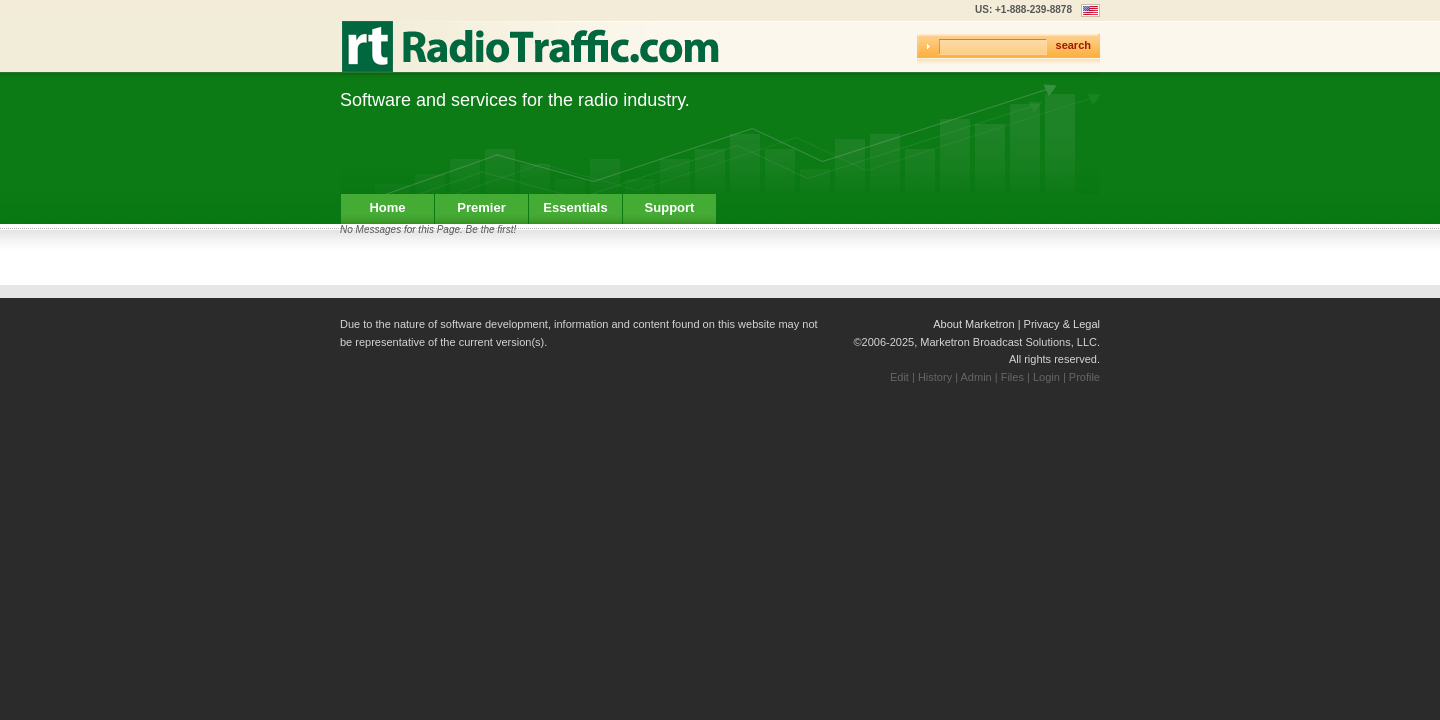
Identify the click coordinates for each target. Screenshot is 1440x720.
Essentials (575, 207)
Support (670, 207)
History (935, 377)
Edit (899, 377)
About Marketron (973, 324)
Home (387, 207)
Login (1046, 377)
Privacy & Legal (1062, 324)
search (1073, 45)
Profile (1084, 377)
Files (1012, 377)
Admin (976, 377)
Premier (481, 207)
